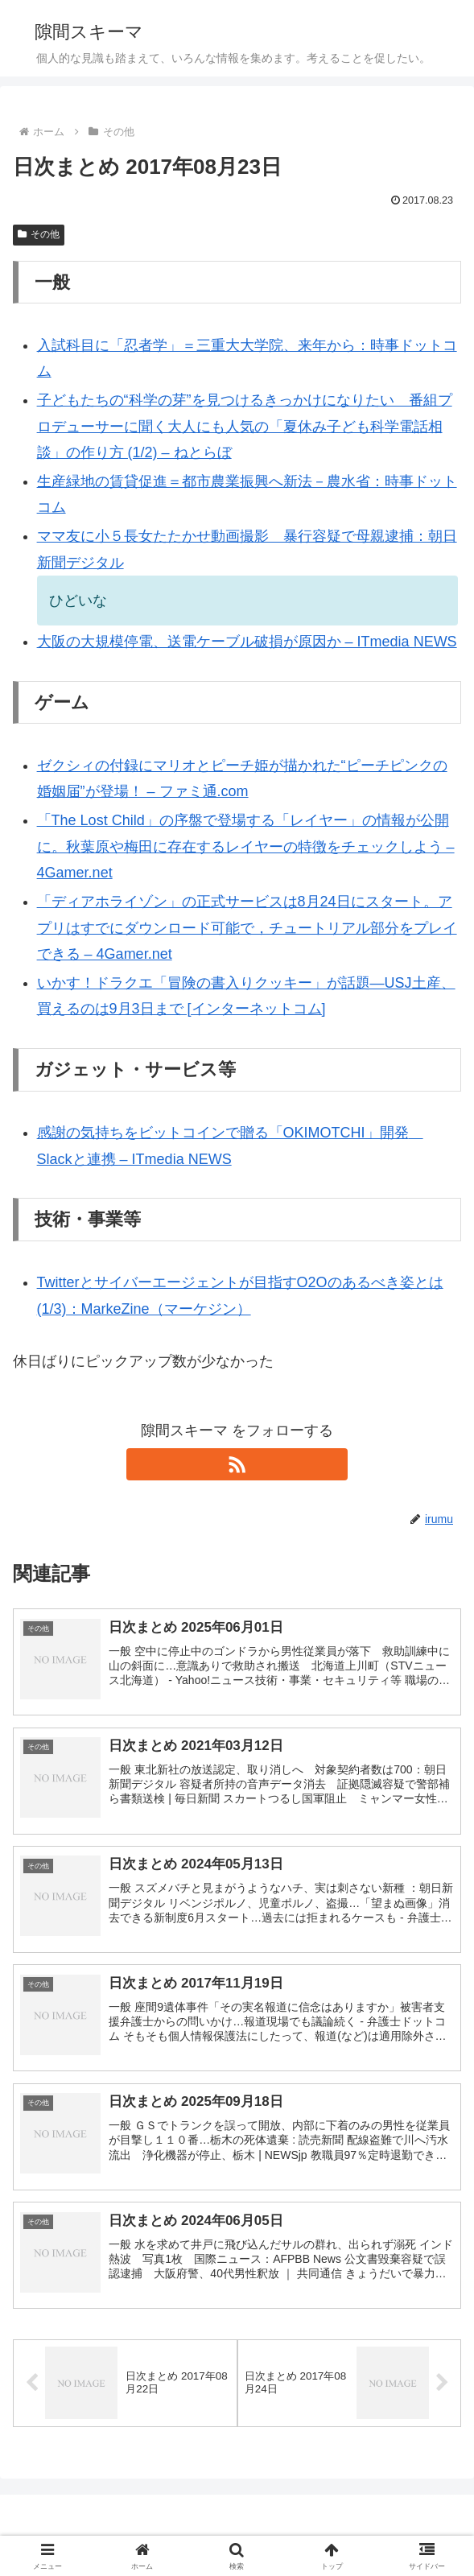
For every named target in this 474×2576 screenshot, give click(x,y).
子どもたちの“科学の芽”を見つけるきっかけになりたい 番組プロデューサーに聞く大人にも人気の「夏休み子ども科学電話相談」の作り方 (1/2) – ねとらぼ (244, 426)
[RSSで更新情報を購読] (237, 1464)
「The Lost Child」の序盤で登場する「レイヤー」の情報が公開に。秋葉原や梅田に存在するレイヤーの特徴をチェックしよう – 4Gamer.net (246, 846)
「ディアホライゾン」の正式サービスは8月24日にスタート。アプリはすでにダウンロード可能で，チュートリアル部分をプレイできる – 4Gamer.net (247, 928)
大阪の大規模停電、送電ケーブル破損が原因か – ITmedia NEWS (247, 642)
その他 (39, 234)
